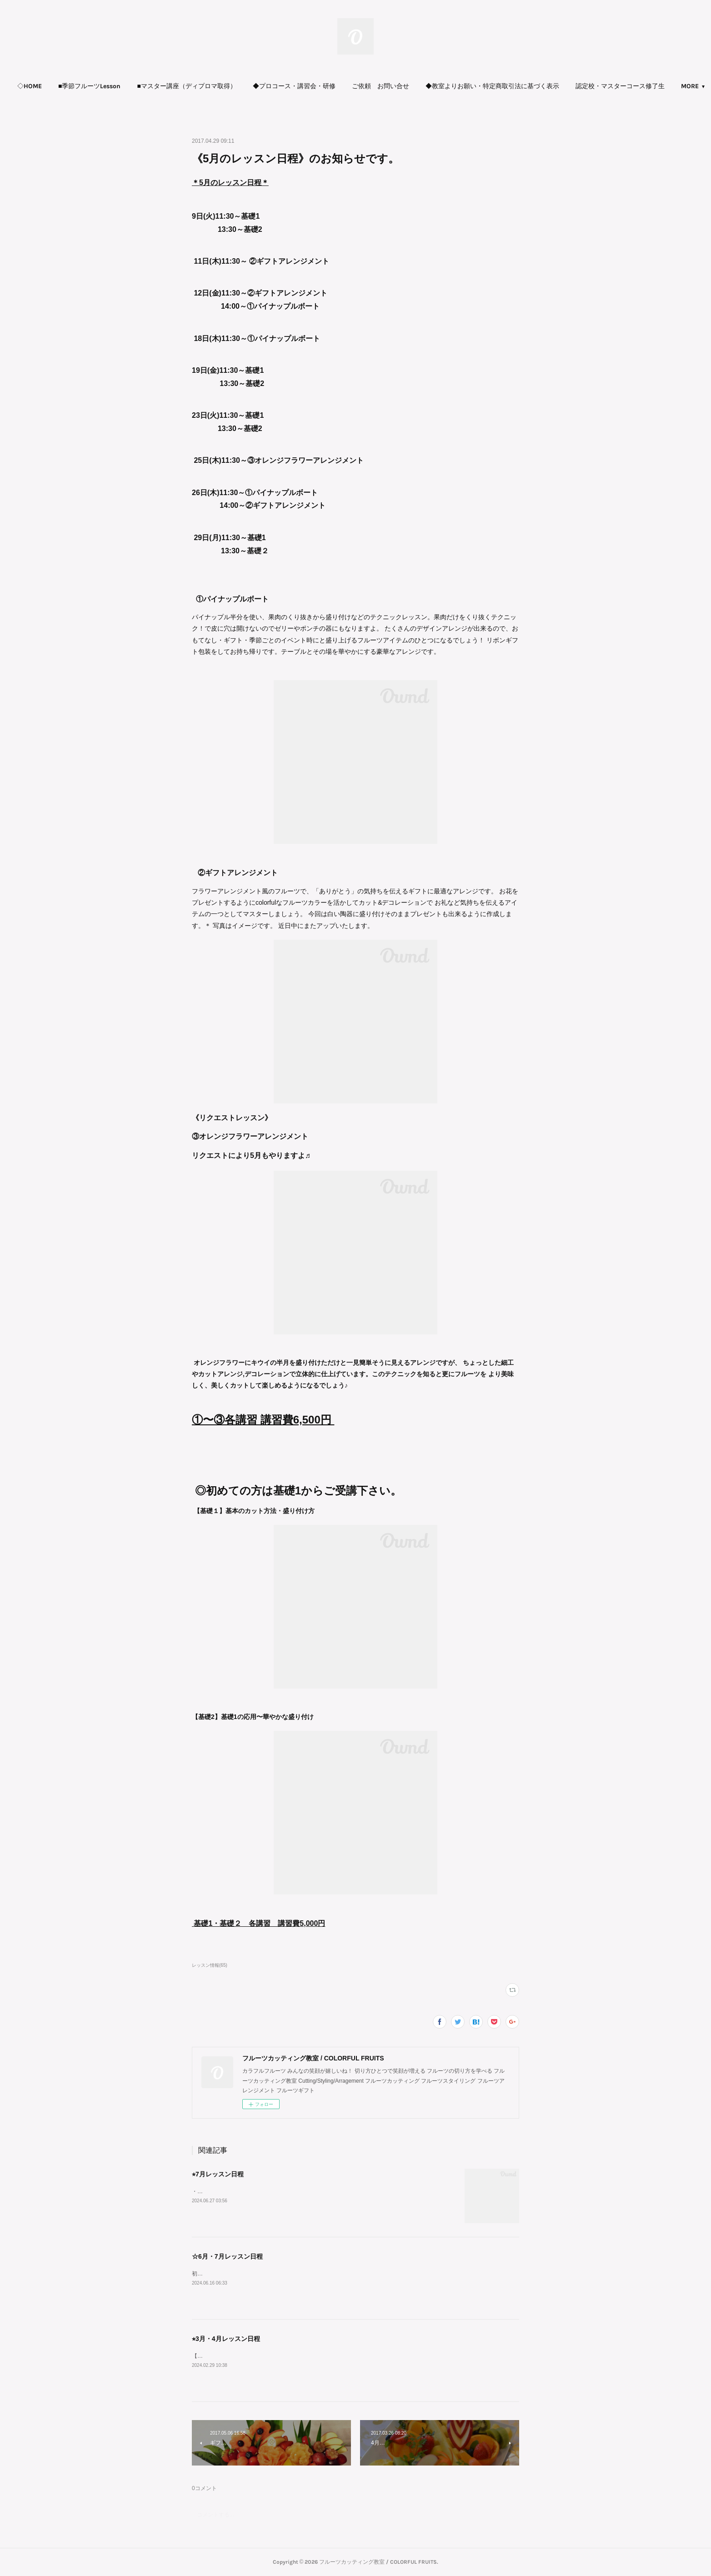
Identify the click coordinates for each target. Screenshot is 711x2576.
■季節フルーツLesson (89, 86)
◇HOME (29, 86)
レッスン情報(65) (209, 1965)
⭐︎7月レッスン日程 (218, 2174)
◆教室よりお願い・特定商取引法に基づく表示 (492, 86)
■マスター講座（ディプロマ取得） (186, 86)
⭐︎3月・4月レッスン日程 (226, 2338)
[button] (29, 86)
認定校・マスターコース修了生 (620, 86)
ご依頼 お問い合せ (380, 86)
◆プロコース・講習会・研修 (294, 86)
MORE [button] (690, 86)
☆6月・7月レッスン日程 (227, 2256)
